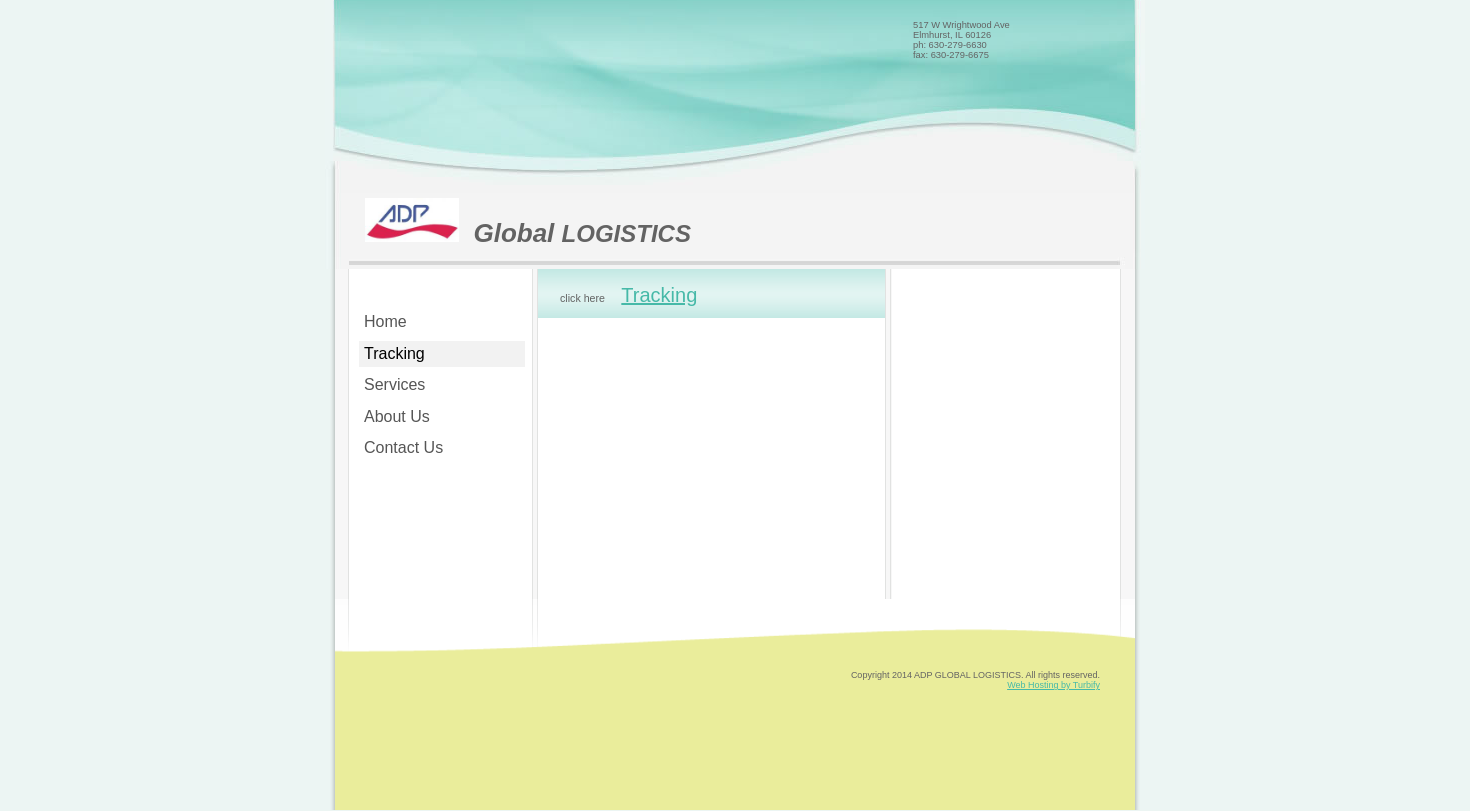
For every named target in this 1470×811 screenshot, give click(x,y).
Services (394, 384)
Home (385, 321)
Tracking (394, 353)
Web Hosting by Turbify (1053, 685)
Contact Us (403, 447)
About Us (397, 416)
